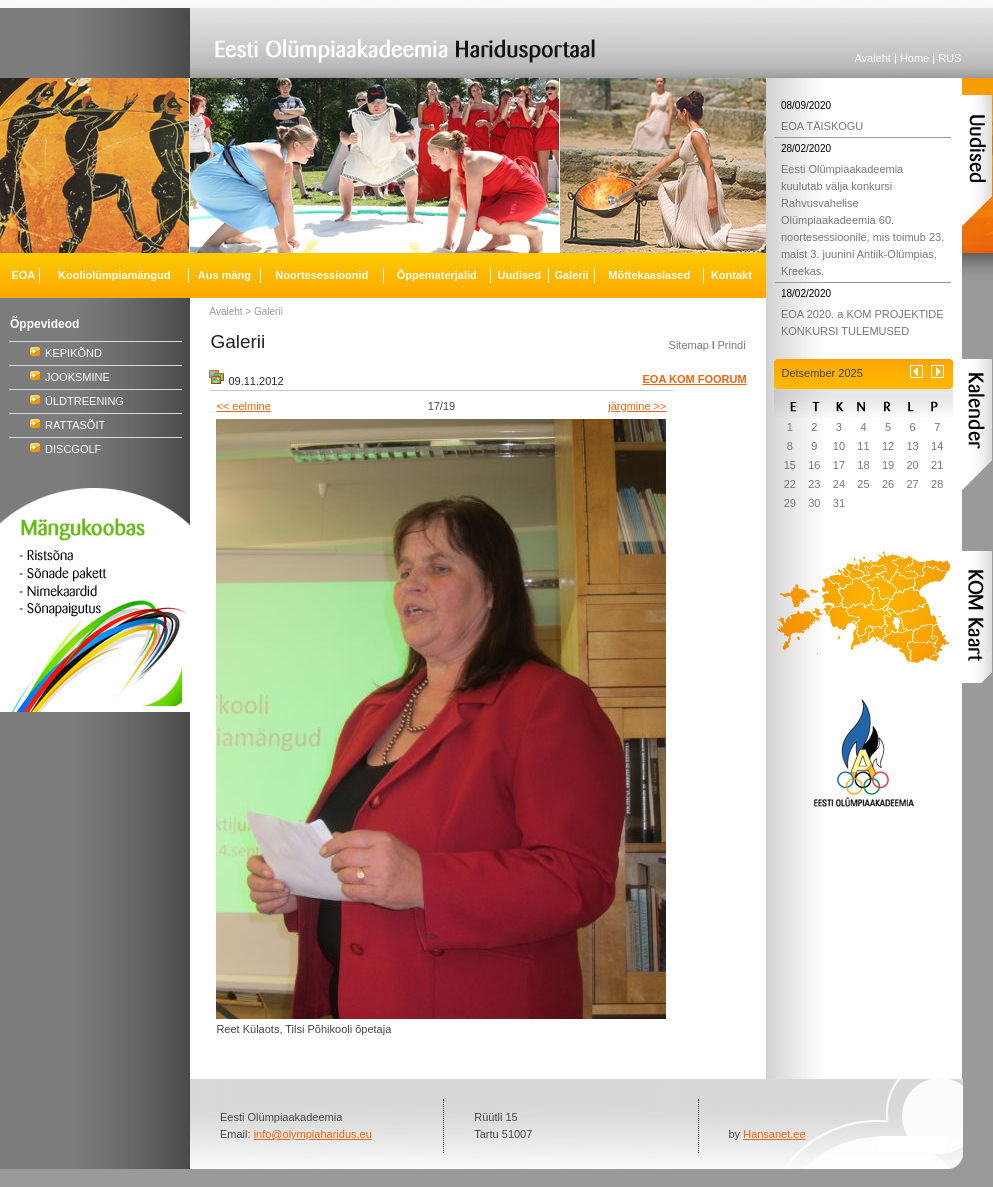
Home (914, 58)
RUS (949, 58)
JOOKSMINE (77, 377)
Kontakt (731, 275)
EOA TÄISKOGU (822, 126)
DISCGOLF (73, 449)
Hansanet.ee (774, 1134)
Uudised (519, 275)
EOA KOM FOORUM (695, 379)
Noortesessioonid (321, 275)
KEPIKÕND (73, 353)
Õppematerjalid (437, 275)
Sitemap (689, 345)
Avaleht (872, 58)
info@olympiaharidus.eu (313, 1134)
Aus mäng (224, 275)
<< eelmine (243, 406)
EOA (23, 275)
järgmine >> (637, 406)
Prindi (731, 345)
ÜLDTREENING (84, 401)
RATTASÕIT (75, 425)
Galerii (268, 311)
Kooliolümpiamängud (114, 275)
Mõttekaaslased (649, 275)
